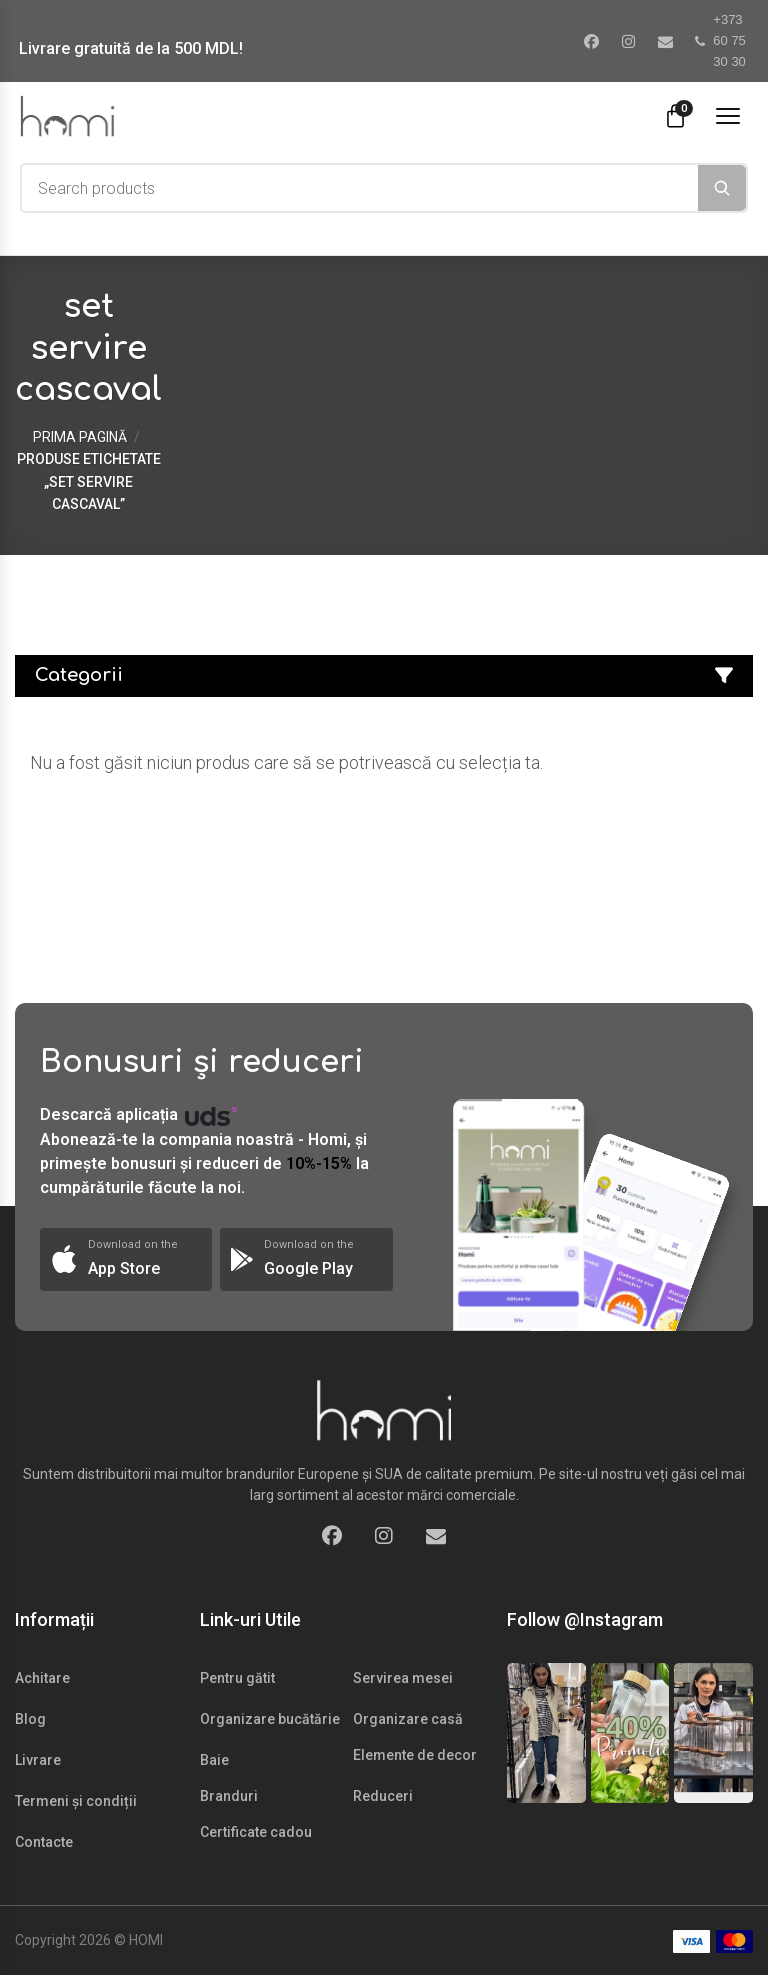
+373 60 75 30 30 (720, 40)
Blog (30, 1719)
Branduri (229, 1796)
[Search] (722, 188)
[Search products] (360, 188)
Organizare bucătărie (270, 1719)
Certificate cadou (256, 1832)
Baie (214, 1760)
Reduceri (383, 1796)
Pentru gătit (237, 1678)
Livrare (38, 1760)
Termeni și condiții (76, 1801)
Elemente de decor (415, 1755)
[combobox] (360, 188)
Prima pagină (80, 437)
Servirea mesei (403, 1678)
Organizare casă (408, 1719)
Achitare (42, 1678)
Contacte (44, 1842)
